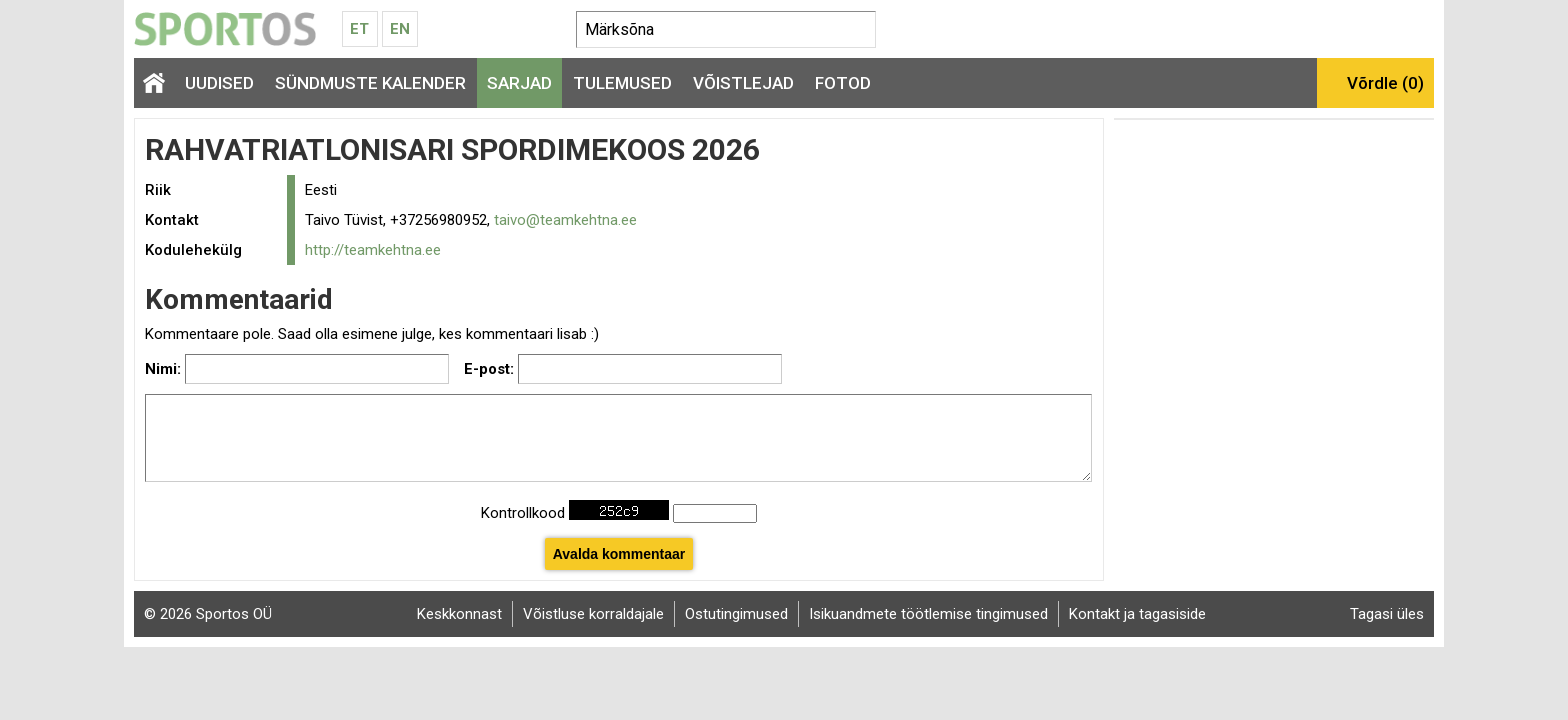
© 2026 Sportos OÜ (208, 614)
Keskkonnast (459, 614)
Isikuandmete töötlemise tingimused (928, 614)
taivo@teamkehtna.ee (565, 220)
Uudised (219, 83)
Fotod (843, 83)
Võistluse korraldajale (593, 614)
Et (359, 29)
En (400, 29)
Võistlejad (743, 83)
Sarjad (519, 83)
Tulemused (622, 83)
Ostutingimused (736, 614)
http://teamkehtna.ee (373, 250)
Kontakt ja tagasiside (1137, 614)
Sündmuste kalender (370, 83)
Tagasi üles (1387, 614)
